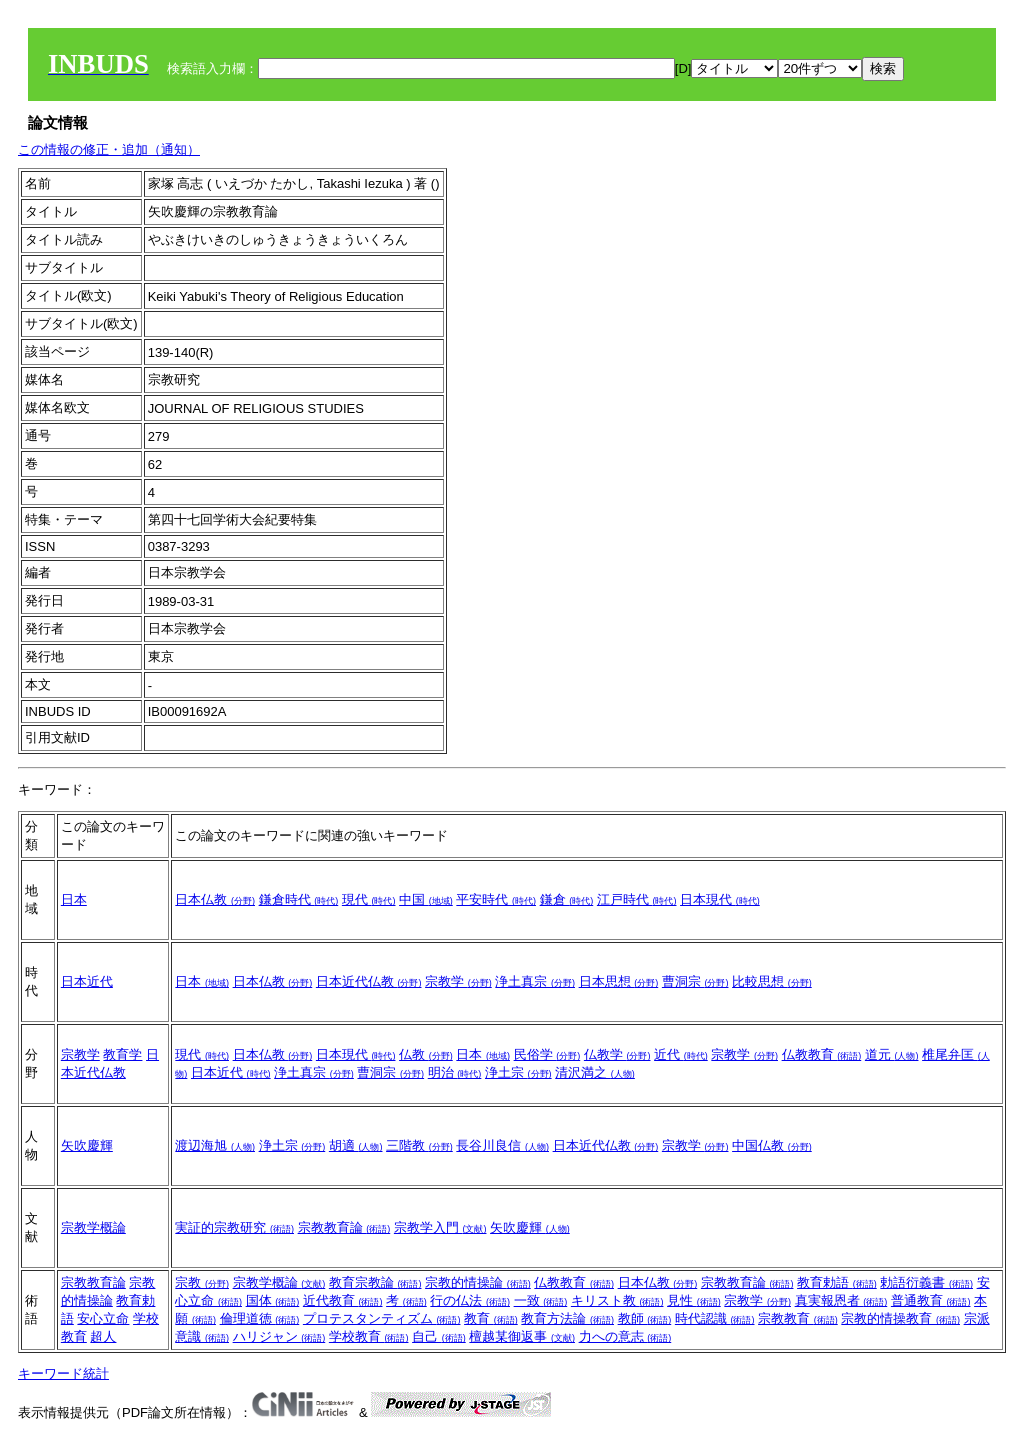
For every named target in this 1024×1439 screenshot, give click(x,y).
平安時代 (496, 899)
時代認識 (715, 1318)
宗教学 (458, 981)
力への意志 (625, 1336)
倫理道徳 (260, 1318)
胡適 (356, 1145)
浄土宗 (518, 1072)
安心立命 (103, 1318)
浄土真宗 (535, 981)
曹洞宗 (695, 981)
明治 (455, 1072)
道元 (892, 1054)
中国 (426, 899)
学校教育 (369, 1336)
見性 (694, 1300)
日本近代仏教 (369, 981)
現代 (369, 899)
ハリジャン (279, 1336)
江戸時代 (637, 899)
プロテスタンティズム (382, 1318)
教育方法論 (567, 1318)
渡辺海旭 (215, 1145)
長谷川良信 (502, 1145)
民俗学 (547, 1054)
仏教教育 (822, 1054)
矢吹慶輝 (87, 1145)
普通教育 (931, 1300)
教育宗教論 (375, 1282)
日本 (74, 899)
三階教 (419, 1145)
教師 (645, 1318)
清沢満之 (595, 1072)
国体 (273, 1300)
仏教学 (617, 1054)
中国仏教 (772, 1145)
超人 (103, 1336)
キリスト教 (617, 1300)
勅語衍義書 (926, 1282)
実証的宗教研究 (234, 1227)
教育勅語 (837, 1282)
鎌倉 (567, 899)
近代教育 (343, 1300)
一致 (541, 1300)
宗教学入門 (440, 1227)
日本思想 (619, 981)
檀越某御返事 (522, 1336)
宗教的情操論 (478, 1282)
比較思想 (772, 981)
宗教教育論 (344, 1227)
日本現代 (720, 899)
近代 (681, 1054)
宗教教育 (798, 1318)
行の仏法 (470, 1300)
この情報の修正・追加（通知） (109, 149)
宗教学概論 (93, 1227)
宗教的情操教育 (900, 1318)
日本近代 (87, 981)
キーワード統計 (63, 1373)
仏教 (426, 1054)
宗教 (202, 1282)
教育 (491, 1318)
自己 (439, 1336)
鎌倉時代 (299, 899)
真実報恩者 (841, 1300)
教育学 (122, 1054)
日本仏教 (215, 899)
